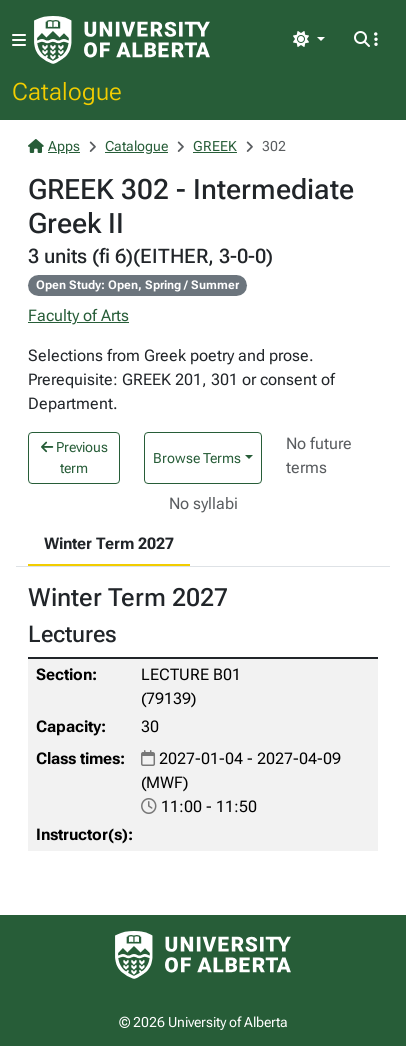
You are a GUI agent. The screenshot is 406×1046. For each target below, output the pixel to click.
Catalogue (67, 91)
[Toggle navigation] (19, 40)
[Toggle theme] (309, 40)
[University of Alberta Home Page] (122, 40)
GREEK (215, 146)
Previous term (74, 457)
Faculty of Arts (78, 315)
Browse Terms (197, 458)
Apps (54, 146)
